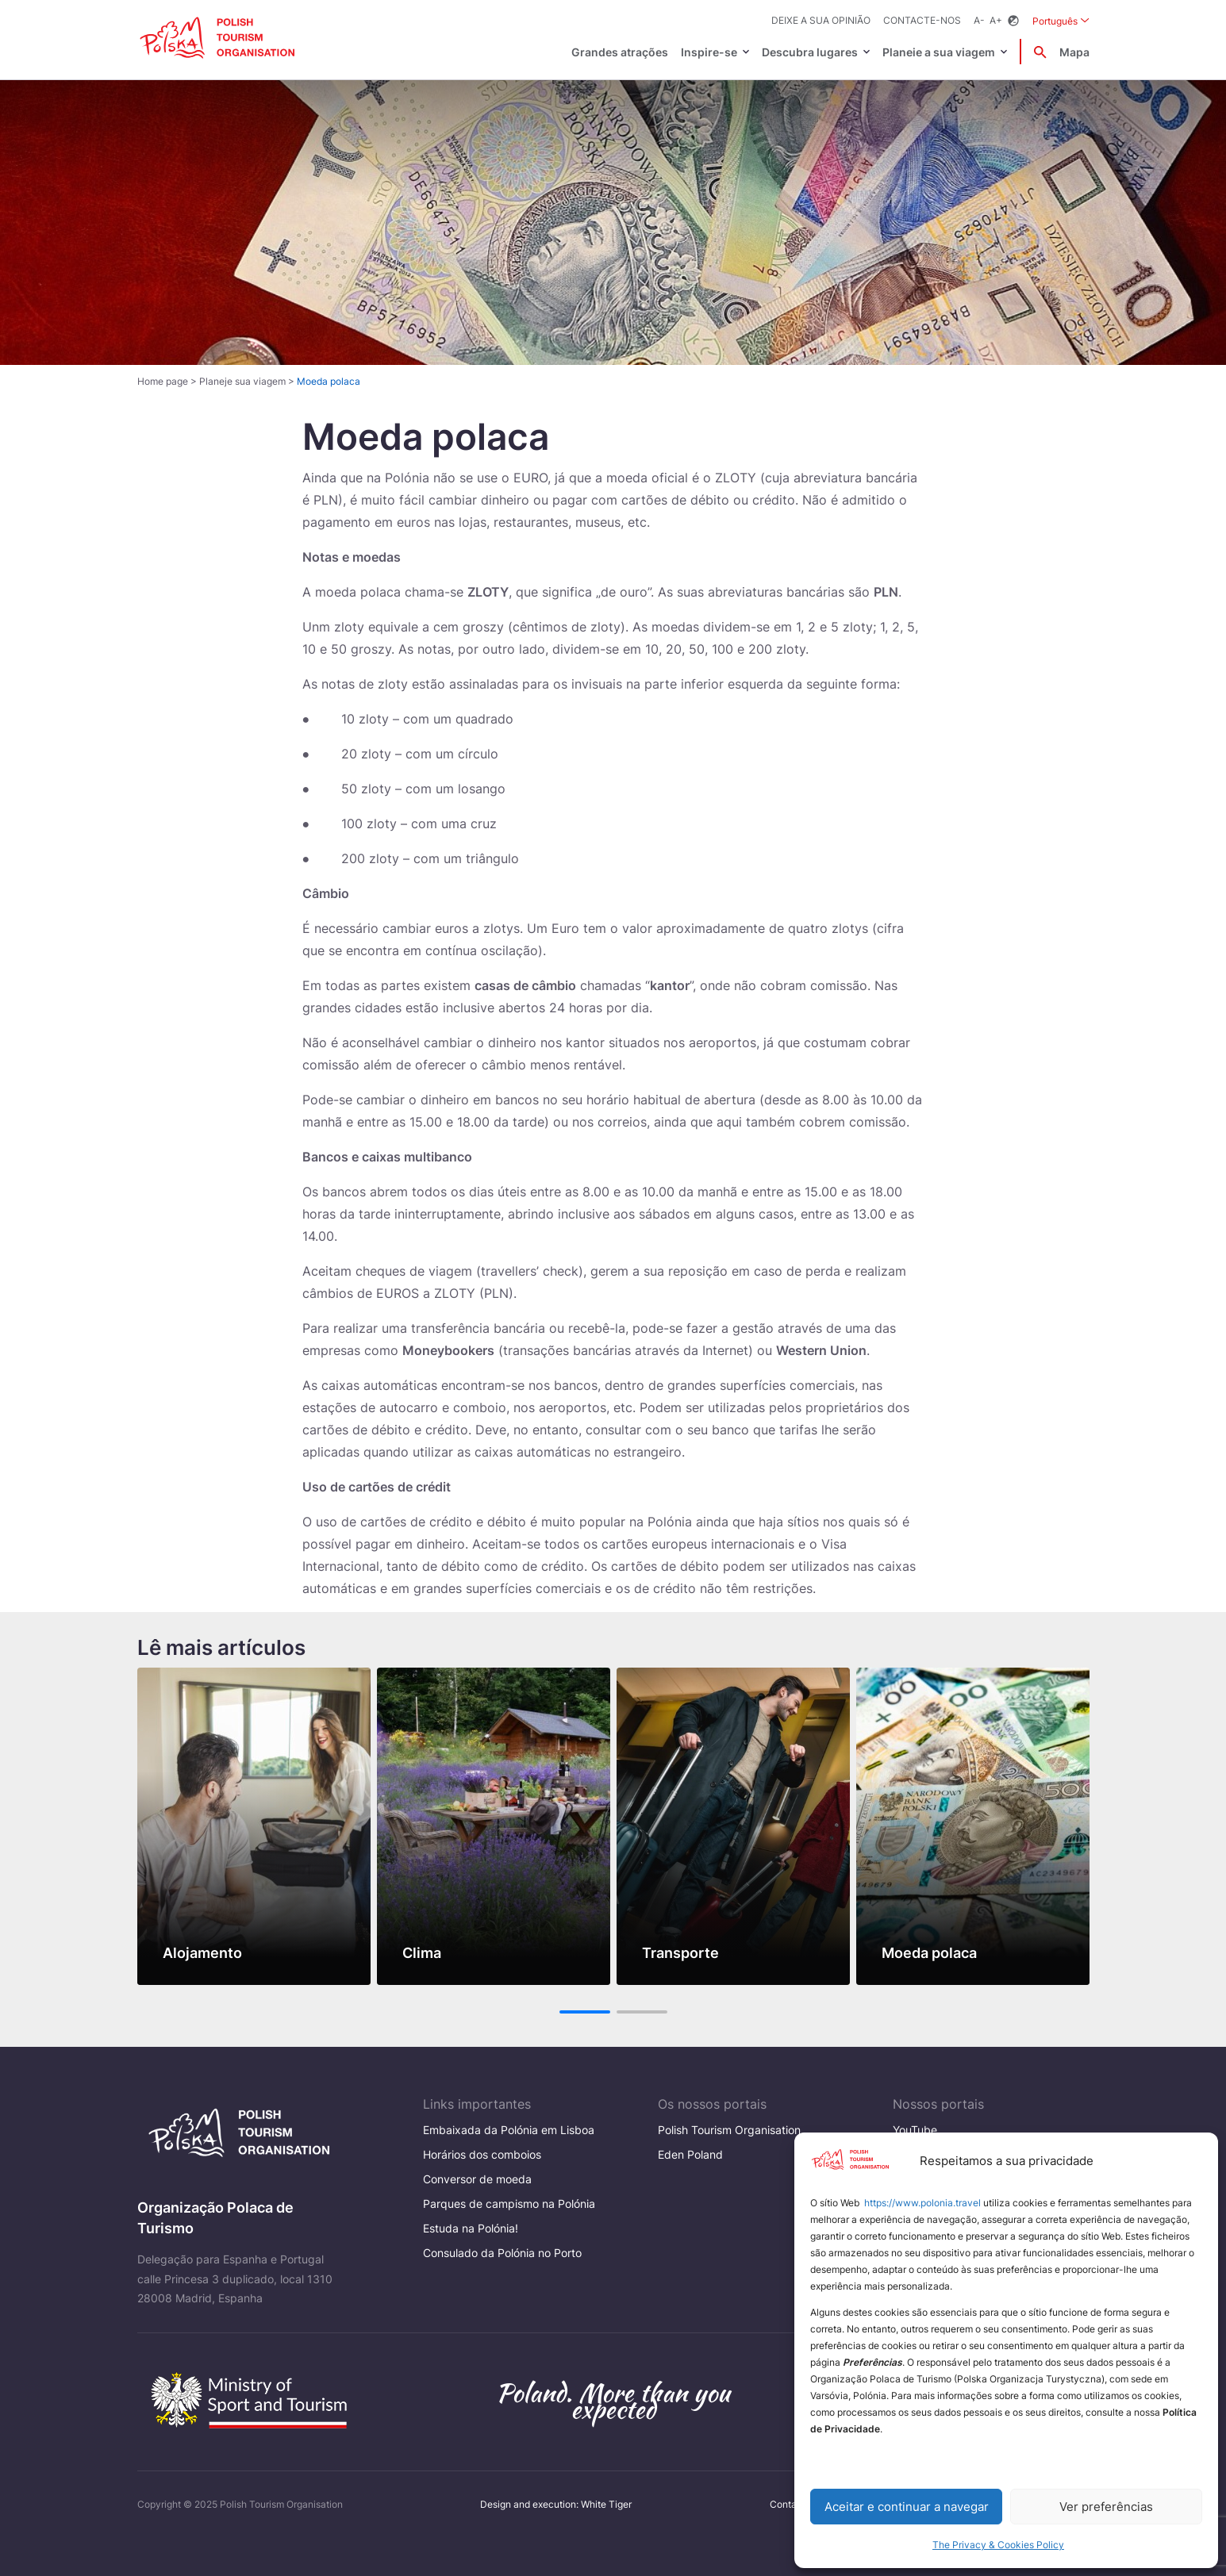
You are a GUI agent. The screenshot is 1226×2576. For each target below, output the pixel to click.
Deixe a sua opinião (820, 20)
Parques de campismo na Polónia (509, 2203)
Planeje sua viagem (242, 381)
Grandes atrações (619, 52)
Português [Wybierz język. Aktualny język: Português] (1061, 20)
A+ (996, 20)
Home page (162, 381)
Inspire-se (709, 52)
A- (979, 20)
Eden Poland (690, 2154)
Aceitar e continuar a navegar (906, 2506)
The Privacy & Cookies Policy (998, 2545)
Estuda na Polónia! (470, 2228)
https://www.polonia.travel (922, 2203)
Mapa (1074, 52)
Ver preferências (1106, 2506)
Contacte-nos (922, 20)
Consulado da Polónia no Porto (502, 2252)
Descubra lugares (810, 52)
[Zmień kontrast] (1013, 21)
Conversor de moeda (477, 2179)
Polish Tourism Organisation (729, 2129)
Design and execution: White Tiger (556, 2504)
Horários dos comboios (482, 2154)
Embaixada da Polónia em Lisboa (508, 2129)
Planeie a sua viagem (938, 52)
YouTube (915, 2129)
